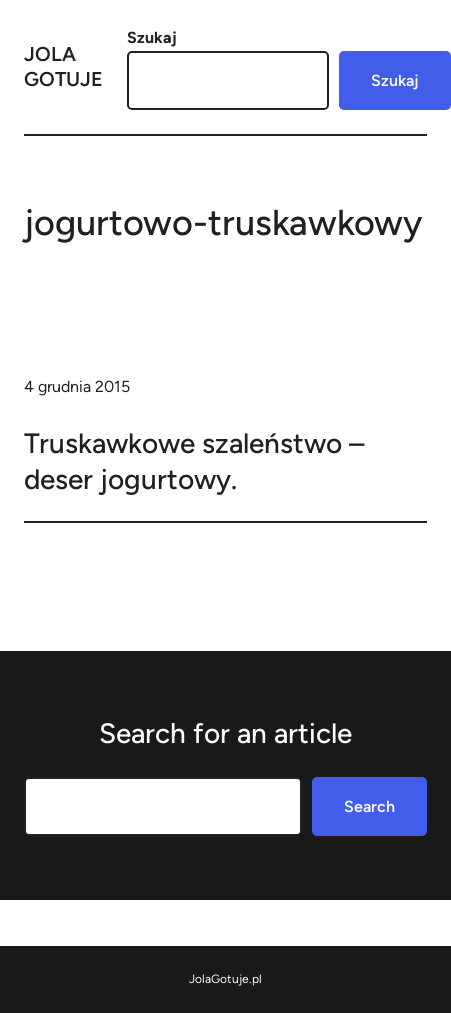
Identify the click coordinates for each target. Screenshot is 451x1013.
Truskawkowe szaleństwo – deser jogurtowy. (194, 461)
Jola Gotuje (63, 66)
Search (369, 806)
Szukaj (152, 37)
